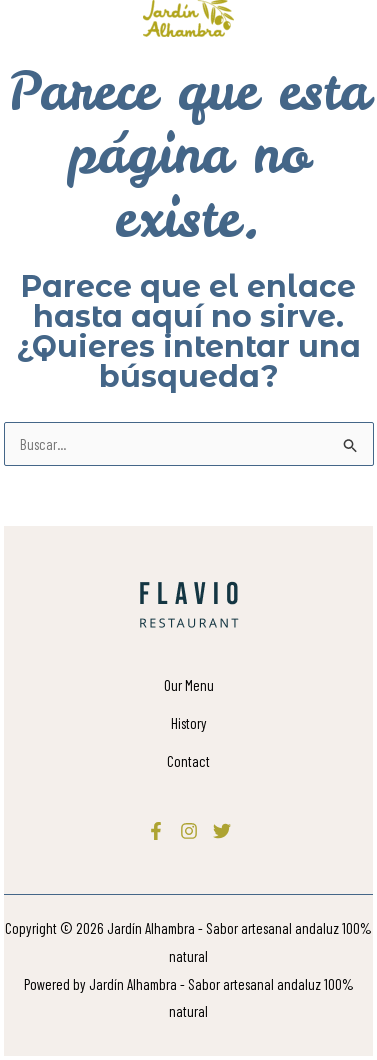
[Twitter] (222, 831)
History (189, 723)
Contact (188, 761)
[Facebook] (156, 831)
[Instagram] (189, 831)
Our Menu (189, 685)
